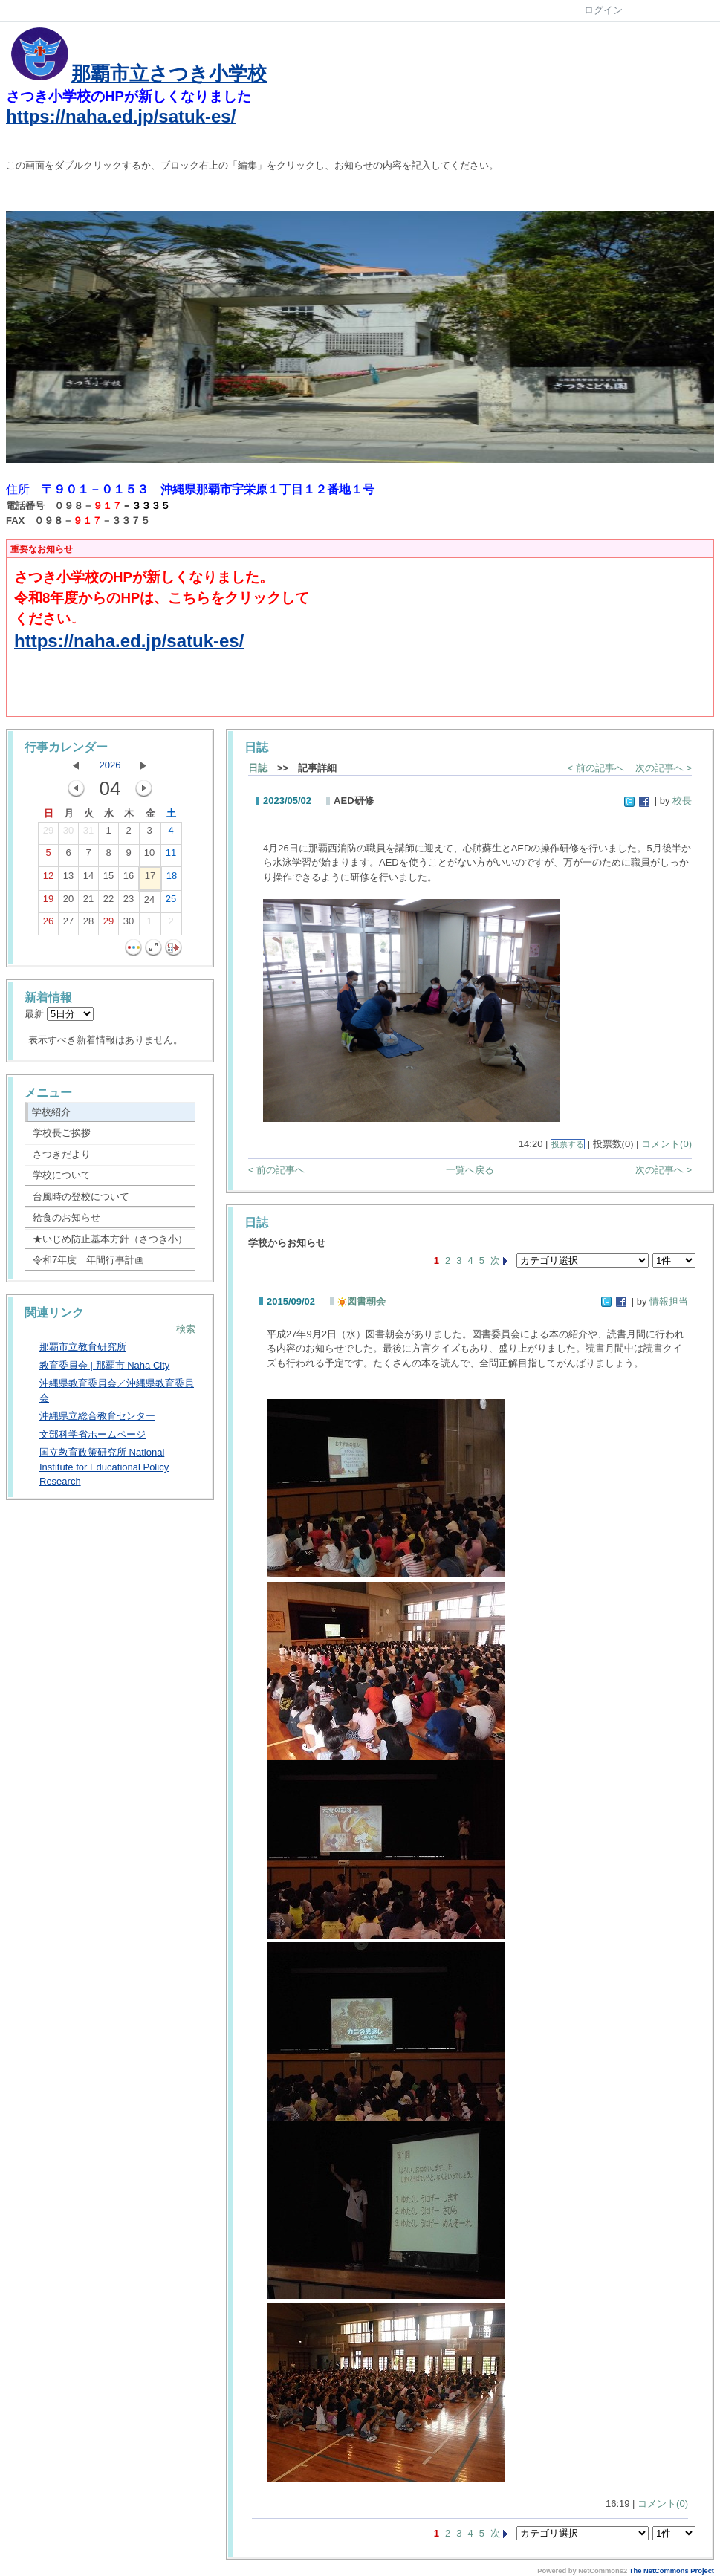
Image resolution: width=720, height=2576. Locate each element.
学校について (62, 1175)
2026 (110, 764)
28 (88, 924)
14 (88, 879)
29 (48, 834)
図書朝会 (361, 1301)
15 (108, 879)
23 (128, 902)
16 (128, 879)
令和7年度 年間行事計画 (88, 1259)
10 (149, 856)
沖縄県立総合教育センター (97, 1415)
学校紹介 (51, 1111)
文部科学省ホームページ (92, 1434)
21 (88, 902)
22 (108, 902)
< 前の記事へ (596, 767)
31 (88, 834)
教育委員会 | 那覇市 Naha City (104, 1365)
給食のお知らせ (66, 1217)
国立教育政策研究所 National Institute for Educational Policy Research (104, 1467)
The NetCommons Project (671, 2571)
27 (68, 924)
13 (68, 879)
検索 (185, 1328)
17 (150, 879)
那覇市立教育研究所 (82, 1346)
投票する (567, 1144)
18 (171, 879)
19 (48, 902)
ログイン (603, 10)
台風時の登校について (81, 1196)
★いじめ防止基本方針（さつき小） (110, 1239)
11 (171, 856)
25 (171, 902)
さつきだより (62, 1154)
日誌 (257, 767)
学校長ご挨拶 (62, 1132)
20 (68, 902)
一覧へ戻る (470, 1169)
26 (48, 924)
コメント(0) (666, 1143)
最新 (59, 1013)
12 (48, 879)
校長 (682, 800)
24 (149, 903)
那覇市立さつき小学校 (169, 73)
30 (68, 834)
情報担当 (668, 1301)
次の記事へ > (663, 767)
